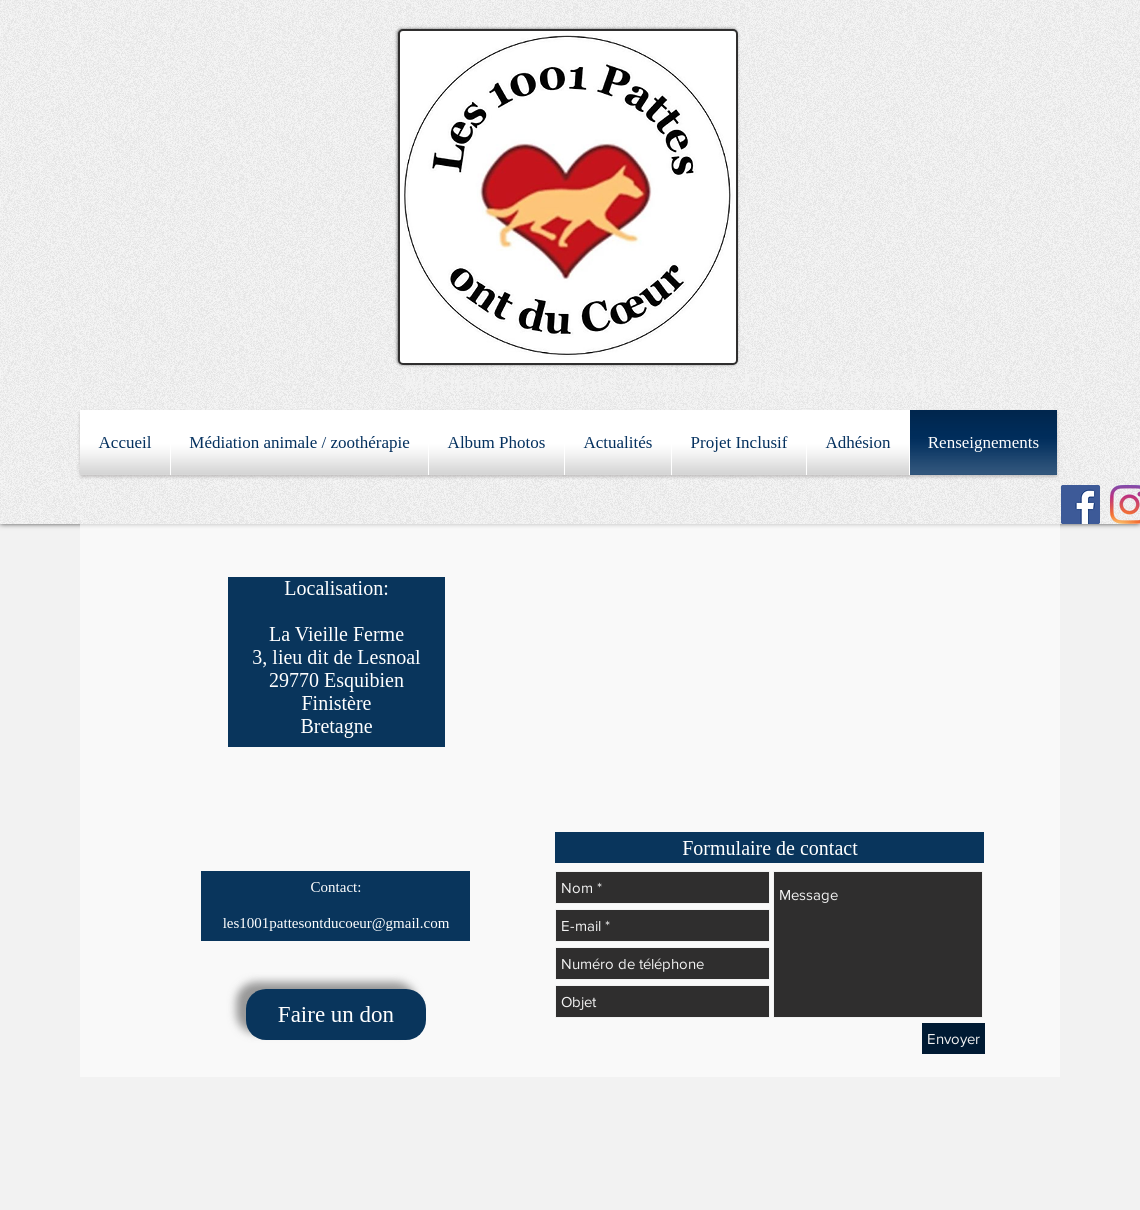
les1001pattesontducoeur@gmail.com (336, 923)
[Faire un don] (336, 1014)
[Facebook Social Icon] (1080, 504)
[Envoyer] (953, 1038)
